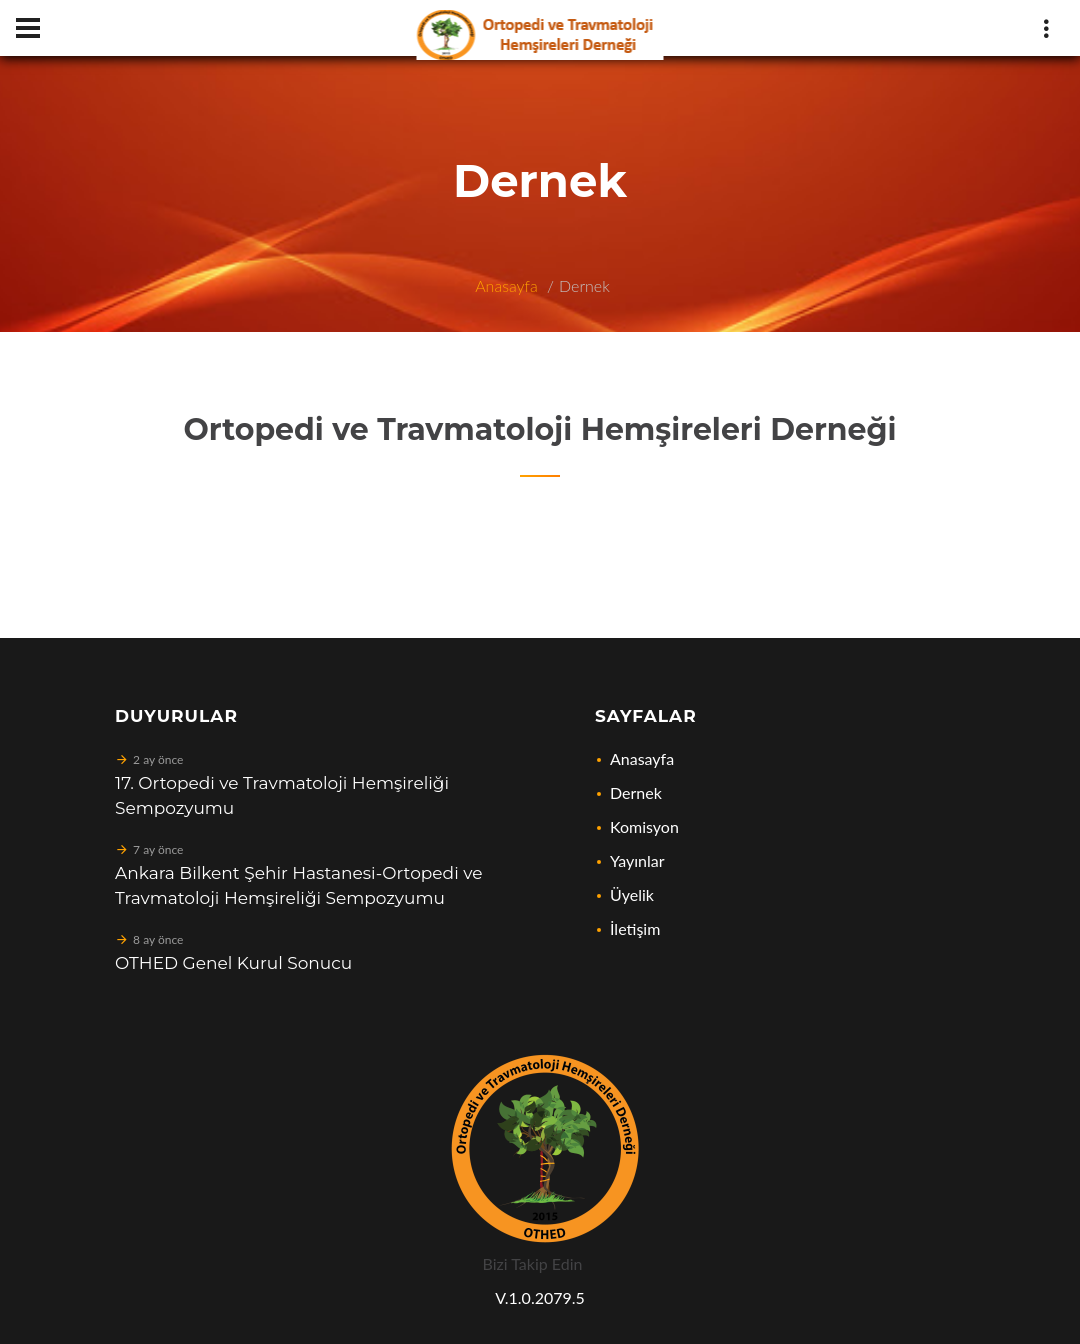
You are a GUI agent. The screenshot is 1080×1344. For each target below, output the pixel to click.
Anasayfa (506, 285)
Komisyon (644, 826)
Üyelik (632, 894)
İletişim (635, 928)
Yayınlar (637, 860)
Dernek (584, 285)
